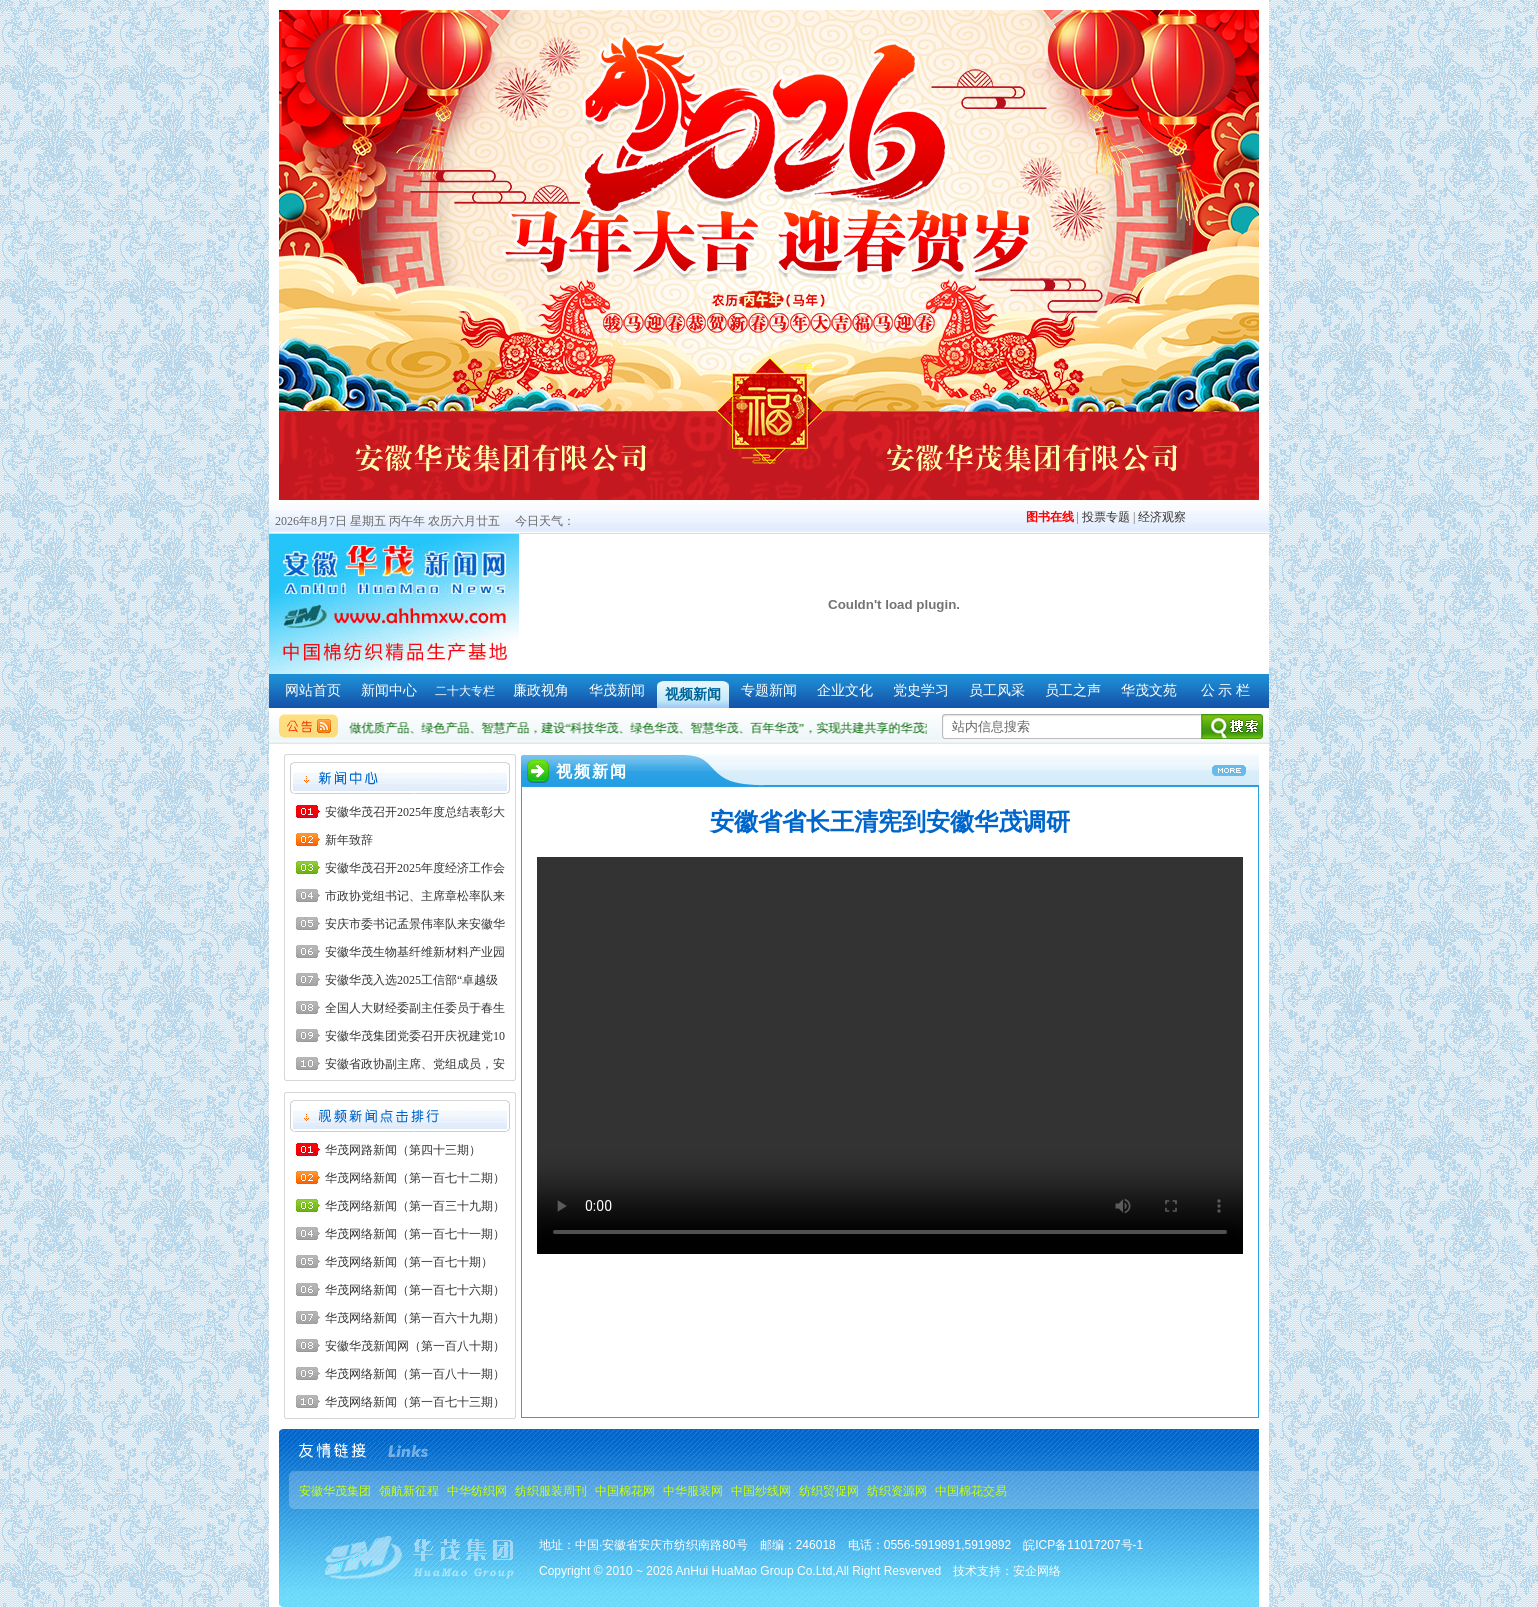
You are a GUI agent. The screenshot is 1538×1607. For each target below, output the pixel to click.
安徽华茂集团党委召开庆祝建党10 (415, 1036)
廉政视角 (541, 690)
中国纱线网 (761, 1491)
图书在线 (1050, 517)
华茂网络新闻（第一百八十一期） (415, 1374)
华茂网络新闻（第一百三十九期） (415, 1206)
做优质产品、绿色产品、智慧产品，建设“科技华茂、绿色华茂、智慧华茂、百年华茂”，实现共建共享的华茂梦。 (656, 728)
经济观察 (1162, 517)
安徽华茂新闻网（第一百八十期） (415, 1346)
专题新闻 (769, 690)
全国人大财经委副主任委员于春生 (415, 1008)
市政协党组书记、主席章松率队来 (415, 896)
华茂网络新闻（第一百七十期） (409, 1262)
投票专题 (1106, 517)
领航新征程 (409, 1491)
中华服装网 (693, 1491)
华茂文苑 (1149, 690)
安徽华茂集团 (335, 1491)
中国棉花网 (625, 1491)
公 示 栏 (1225, 690)
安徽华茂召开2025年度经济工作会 (415, 868)
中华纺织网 (477, 1491)
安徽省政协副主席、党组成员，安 (415, 1064)
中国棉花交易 (971, 1491)
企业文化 (845, 690)
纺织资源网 (897, 1491)
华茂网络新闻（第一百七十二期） (415, 1178)
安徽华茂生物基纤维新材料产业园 (415, 952)
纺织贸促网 (829, 1491)
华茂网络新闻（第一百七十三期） (415, 1402)
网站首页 (313, 690)
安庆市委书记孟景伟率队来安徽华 (415, 924)
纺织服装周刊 (551, 1491)
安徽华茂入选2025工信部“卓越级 (411, 980)
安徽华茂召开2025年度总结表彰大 (415, 812)
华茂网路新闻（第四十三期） (403, 1150)
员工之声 (1073, 690)
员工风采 (997, 690)
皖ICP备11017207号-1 (1083, 1545)
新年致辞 (349, 840)
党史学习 (921, 690)
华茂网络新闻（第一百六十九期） (415, 1318)
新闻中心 (389, 690)
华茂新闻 (617, 690)
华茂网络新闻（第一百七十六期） (415, 1290)
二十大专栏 (465, 691)
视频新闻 (693, 694)
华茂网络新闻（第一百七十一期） (415, 1234)
